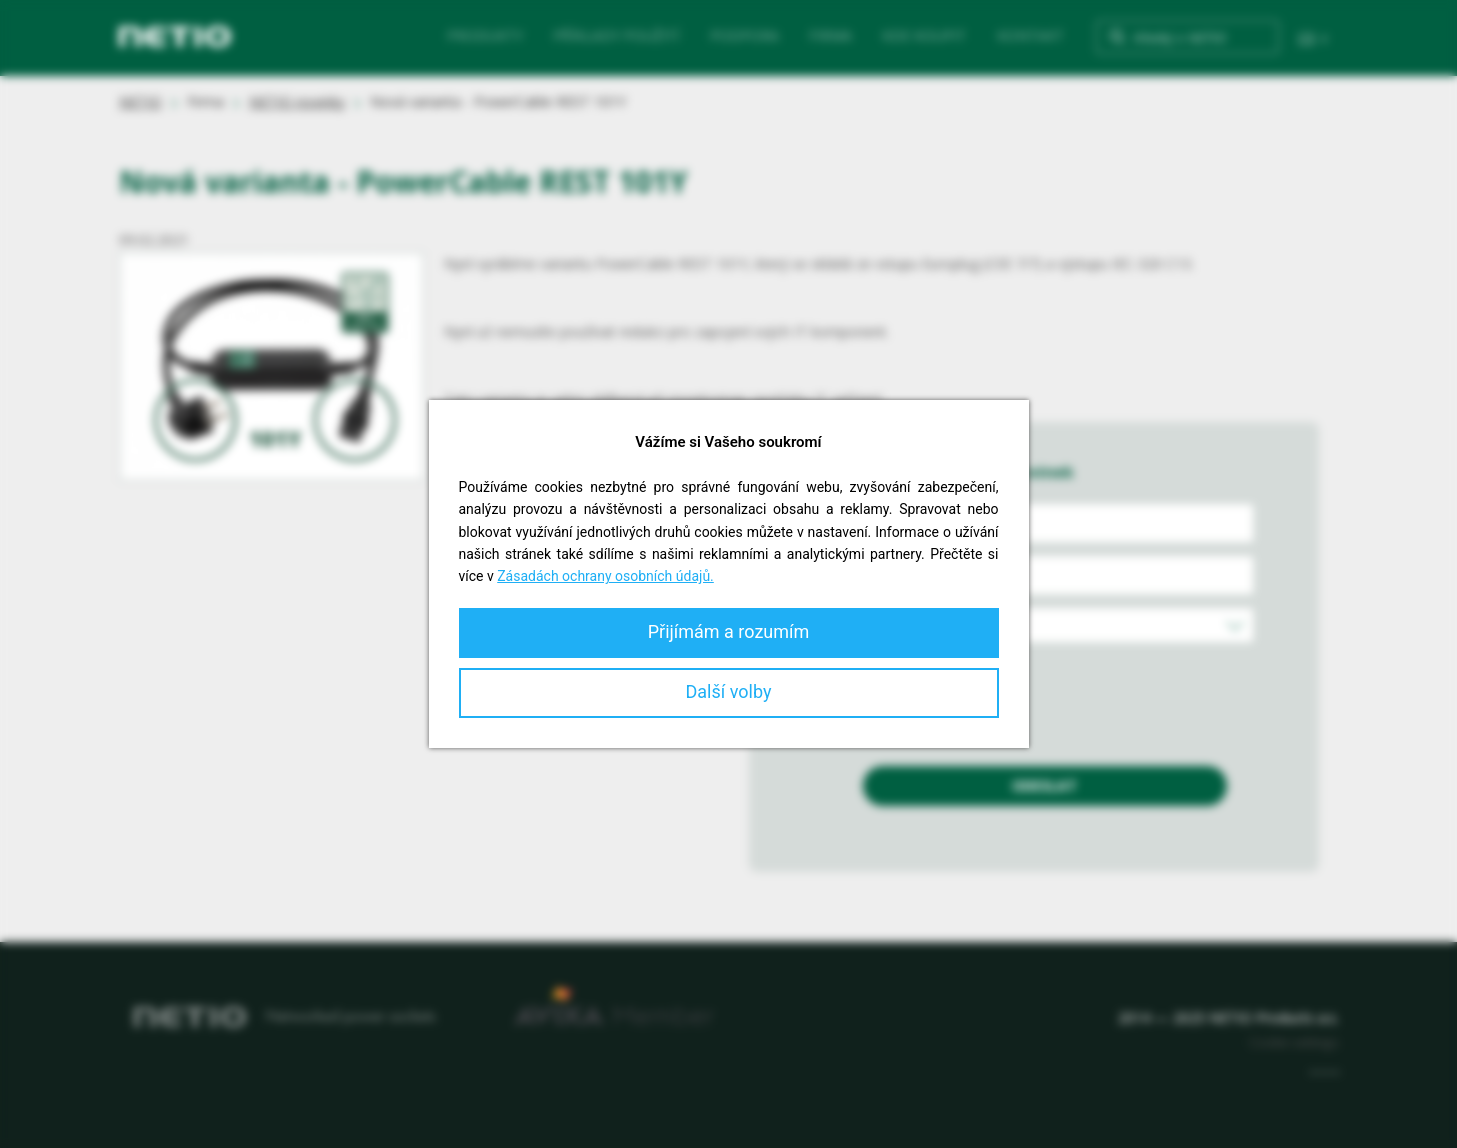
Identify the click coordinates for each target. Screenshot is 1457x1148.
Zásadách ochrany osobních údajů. (605, 576)
